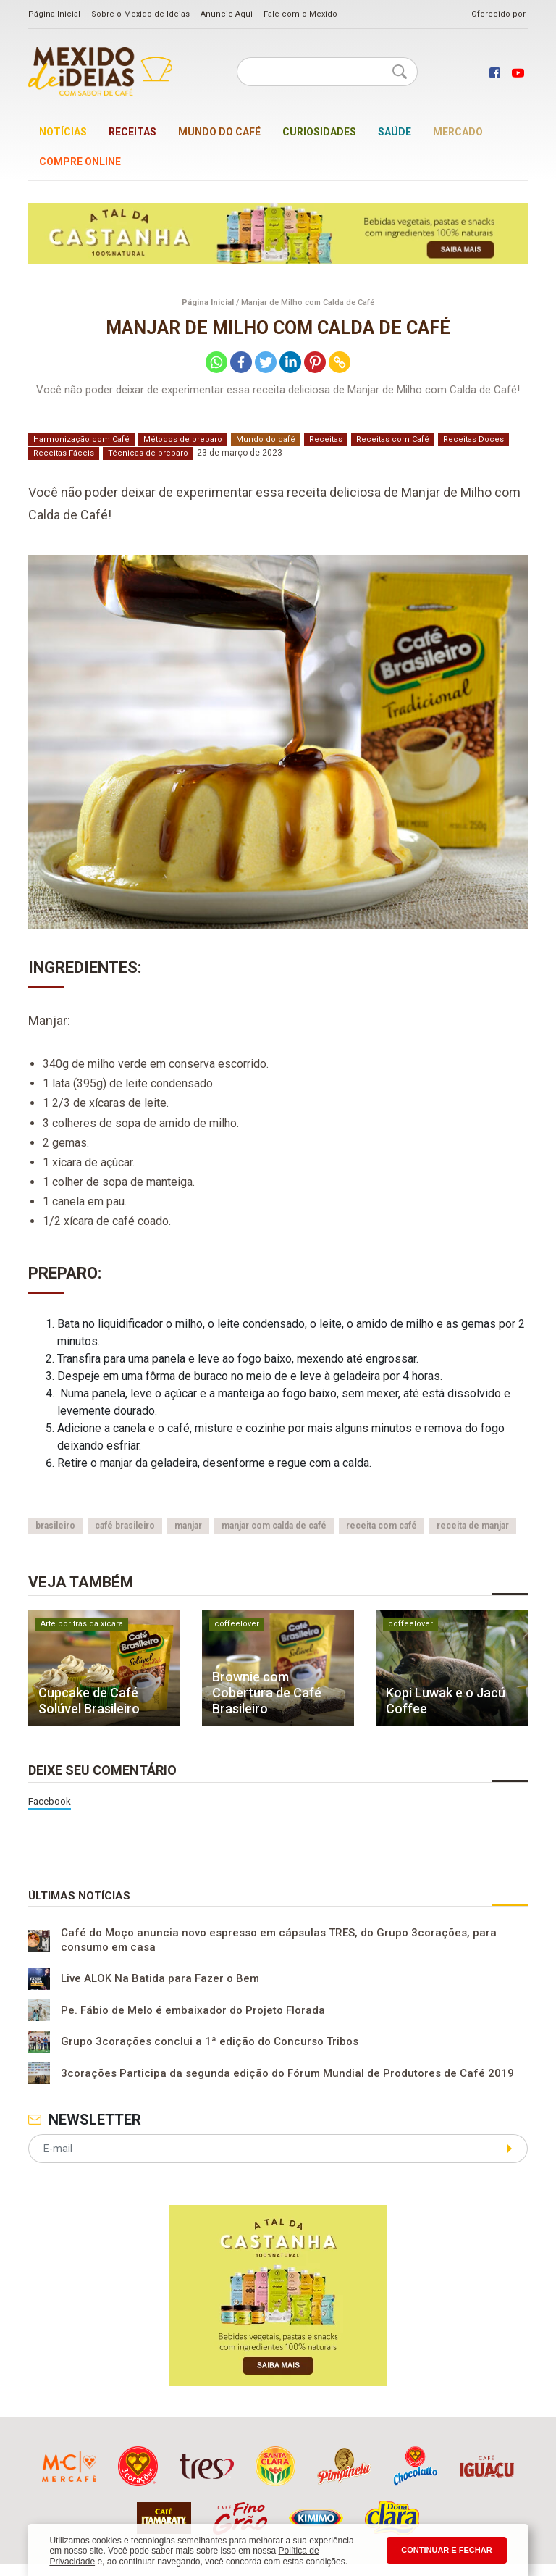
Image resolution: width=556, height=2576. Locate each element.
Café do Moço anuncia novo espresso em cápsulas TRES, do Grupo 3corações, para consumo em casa (279, 1940)
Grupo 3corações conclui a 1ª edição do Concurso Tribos (209, 2042)
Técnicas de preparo (148, 453)
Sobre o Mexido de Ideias (140, 14)
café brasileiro (125, 1526)
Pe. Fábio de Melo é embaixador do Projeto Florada (193, 2010)
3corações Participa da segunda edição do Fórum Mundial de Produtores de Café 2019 (287, 2073)
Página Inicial (54, 14)
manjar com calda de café (274, 1526)
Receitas (132, 132)
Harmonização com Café (81, 439)
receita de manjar (473, 1526)
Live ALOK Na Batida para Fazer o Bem (160, 1979)
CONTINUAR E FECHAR (446, 2550)
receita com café (381, 1526)
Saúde (394, 132)
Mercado (458, 132)
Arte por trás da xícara (82, 1623)
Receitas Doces (473, 439)
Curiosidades (319, 132)
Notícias (63, 132)
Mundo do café (219, 132)
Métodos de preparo (182, 439)
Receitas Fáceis (63, 453)
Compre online (80, 161)
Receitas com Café (392, 439)
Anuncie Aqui (227, 14)
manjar (188, 1526)
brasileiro (55, 1526)
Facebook (49, 1801)
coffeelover (236, 1623)
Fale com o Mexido (300, 14)
